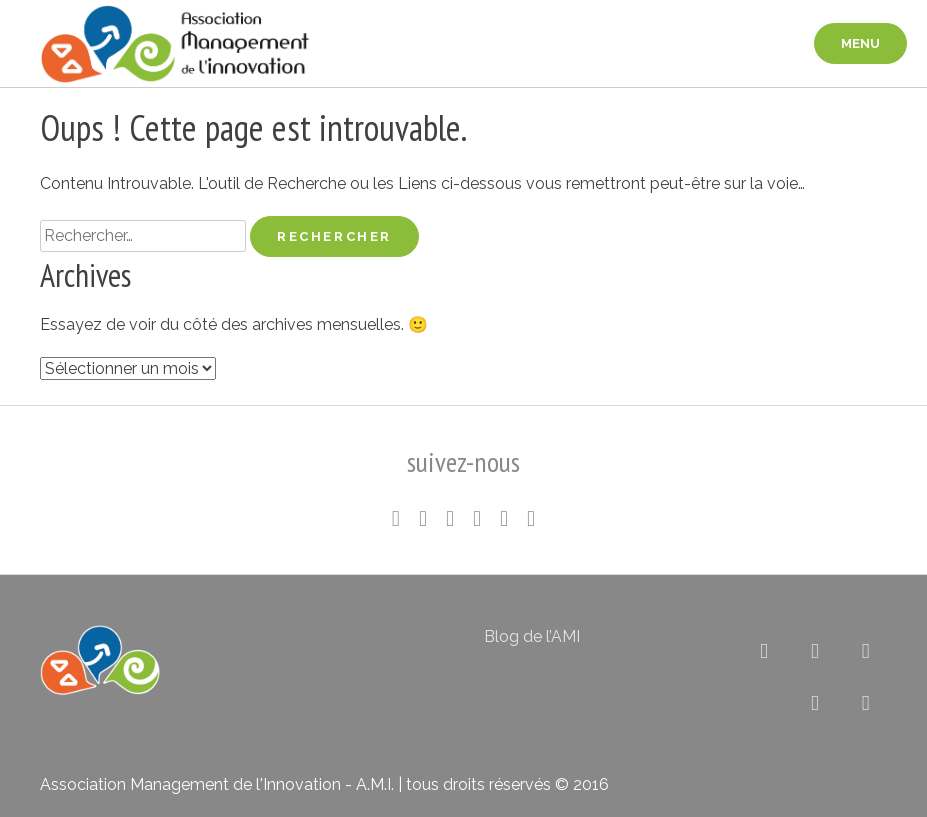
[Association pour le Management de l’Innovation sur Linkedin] (815, 651)
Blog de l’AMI (532, 636)
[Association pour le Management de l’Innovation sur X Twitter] (764, 651)
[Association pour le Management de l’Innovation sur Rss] (815, 703)
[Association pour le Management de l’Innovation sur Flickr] (865, 651)
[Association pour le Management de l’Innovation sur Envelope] (865, 703)
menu (860, 43)
